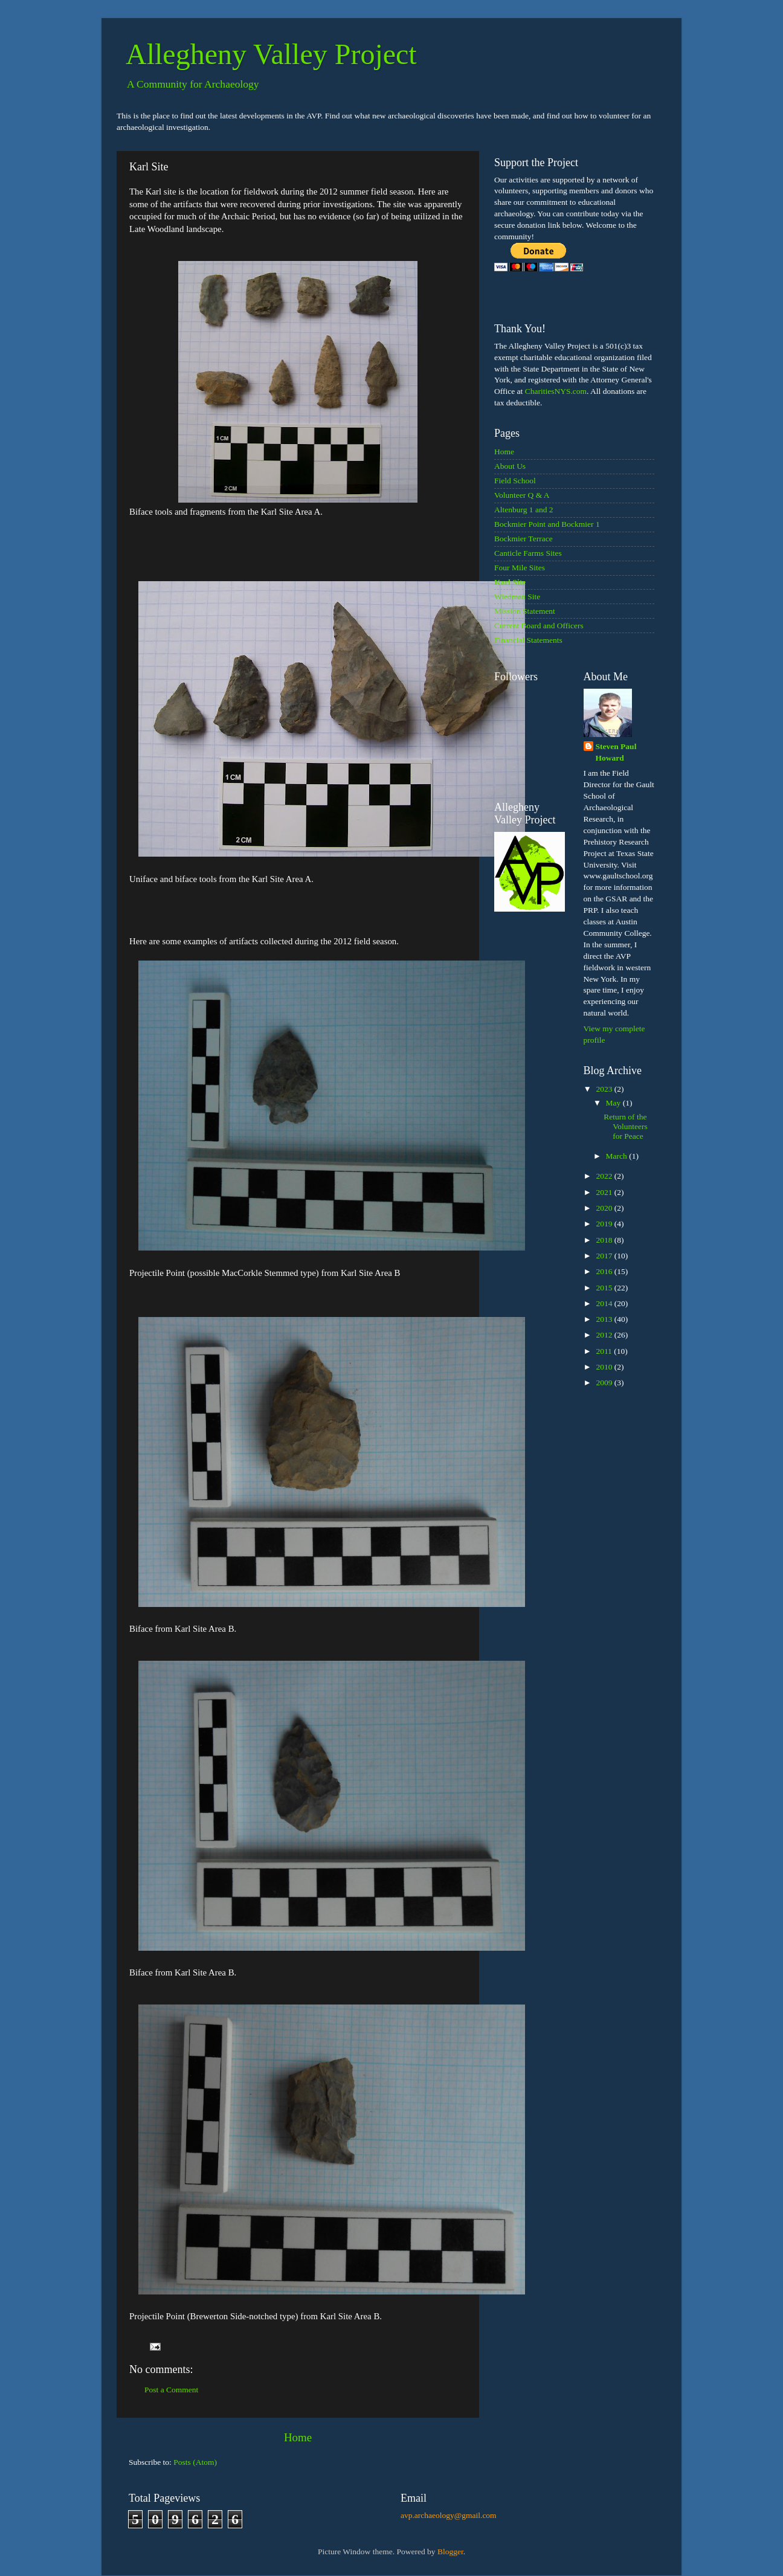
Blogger (450, 2551)
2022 (605, 1175)
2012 (605, 1334)
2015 (605, 1287)
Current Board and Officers (539, 625)
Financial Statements (528, 640)
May (614, 1102)
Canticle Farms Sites (528, 553)
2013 (605, 1319)
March (618, 1156)
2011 (605, 1351)
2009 (605, 1382)
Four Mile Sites (519, 567)
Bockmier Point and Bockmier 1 (547, 524)
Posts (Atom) (195, 2462)
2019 (605, 1223)
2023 (605, 1088)
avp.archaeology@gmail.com (449, 2515)
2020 (605, 1207)
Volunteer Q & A (522, 495)
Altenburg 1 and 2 (523, 509)
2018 (605, 1240)
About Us (510, 466)
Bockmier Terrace (523, 538)
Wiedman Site (517, 596)
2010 (605, 1366)
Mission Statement (524, 611)
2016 (605, 1271)
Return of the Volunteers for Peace (626, 1126)
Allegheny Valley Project (271, 54)
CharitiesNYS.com (556, 391)
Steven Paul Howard (616, 752)
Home (298, 2437)
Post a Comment (171, 2389)
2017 (605, 1255)
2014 (605, 1303)
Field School (515, 480)
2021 (605, 1192)
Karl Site (510, 582)
